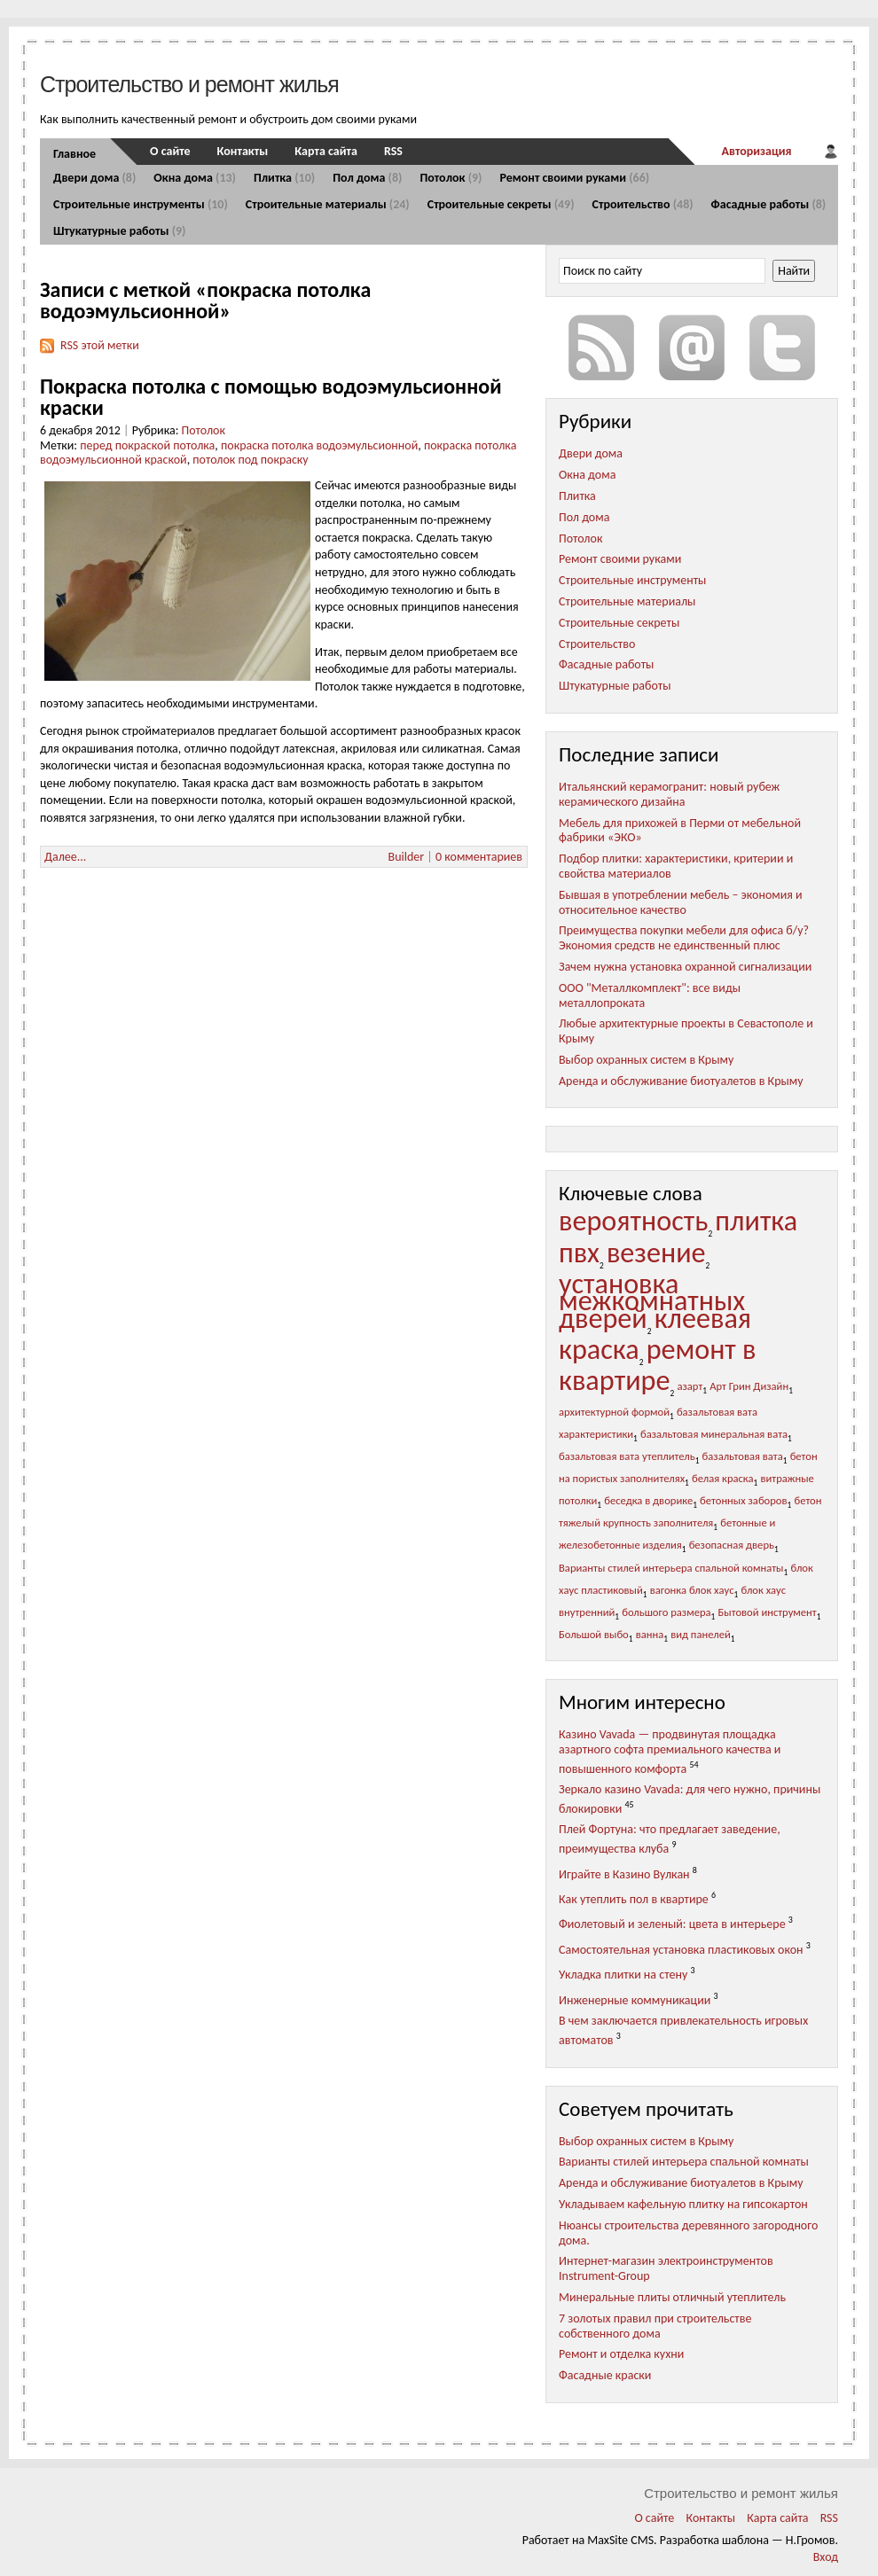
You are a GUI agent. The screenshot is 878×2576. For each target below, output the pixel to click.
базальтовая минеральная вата (714, 1433)
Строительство (643, 204)
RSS (393, 151)
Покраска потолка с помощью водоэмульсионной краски (271, 396)
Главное (74, 153)
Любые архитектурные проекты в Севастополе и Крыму (686, 1031)
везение (656, 1252)
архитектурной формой (614, 1411)
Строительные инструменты (140, 204)
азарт (689, 1386)
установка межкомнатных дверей (652, 1301)
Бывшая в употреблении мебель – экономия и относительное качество (681, 902)
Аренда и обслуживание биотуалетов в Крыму (681, 1081)
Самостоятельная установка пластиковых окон (681, 1949)
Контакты (243, 151)
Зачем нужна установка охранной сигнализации (685, 966)
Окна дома (194, 177)
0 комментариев (478, 856)
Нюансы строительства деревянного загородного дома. (688, 2233)
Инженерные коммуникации (634, 2000)
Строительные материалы (328, 204)
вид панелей (700, 1634)
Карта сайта (325, 151)
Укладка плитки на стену (623, 1974)
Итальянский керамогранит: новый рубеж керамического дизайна (669, 794)
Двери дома (94, 177)
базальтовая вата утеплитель (627, 1456)
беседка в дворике (648, 1500)
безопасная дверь (731, 1544)
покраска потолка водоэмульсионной (319, 445)
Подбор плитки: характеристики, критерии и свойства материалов (676, 866)
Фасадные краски (605, 2375)
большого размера (666, 1612)
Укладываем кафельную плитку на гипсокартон (683, 2204)
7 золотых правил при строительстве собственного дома (655, 2326)
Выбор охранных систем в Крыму (646, 1059)
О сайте (170, 151)
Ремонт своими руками (574, 177)
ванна (650, 1634)
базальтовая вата (742, 1456)
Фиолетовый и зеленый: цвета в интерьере (672, 1924)
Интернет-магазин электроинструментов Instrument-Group (666, 2268)
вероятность (633, 1220)
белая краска (723, 1478)
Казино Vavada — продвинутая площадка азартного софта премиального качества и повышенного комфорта (669, 1751)
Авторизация (756, 151)
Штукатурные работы (119, 230)
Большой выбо (594, 1634)
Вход (825, 2556)
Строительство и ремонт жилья (189, 84)
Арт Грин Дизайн (748, 1386)
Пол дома (367, 177)
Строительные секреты (501, 204)
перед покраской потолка (147, 445)
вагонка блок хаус (692, 1589)
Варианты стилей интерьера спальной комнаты (671, 1567)
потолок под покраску (250, 459)
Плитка (284, 177)
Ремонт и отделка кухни (621, 2353)
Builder (406, 856)
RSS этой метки (99, 345)
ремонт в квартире (657, 1364)
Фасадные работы (769, 204)
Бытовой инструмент (767, 1612)
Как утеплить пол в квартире (634, 1899)
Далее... (65, 856)
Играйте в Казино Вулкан (624, 1873)
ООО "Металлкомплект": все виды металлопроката (650, 995)
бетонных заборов (743, 1500)
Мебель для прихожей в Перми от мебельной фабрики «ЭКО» (680, 831)
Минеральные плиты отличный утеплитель (672, 2297)
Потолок (450, 177)
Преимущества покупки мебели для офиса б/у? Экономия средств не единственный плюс (684, 938)
